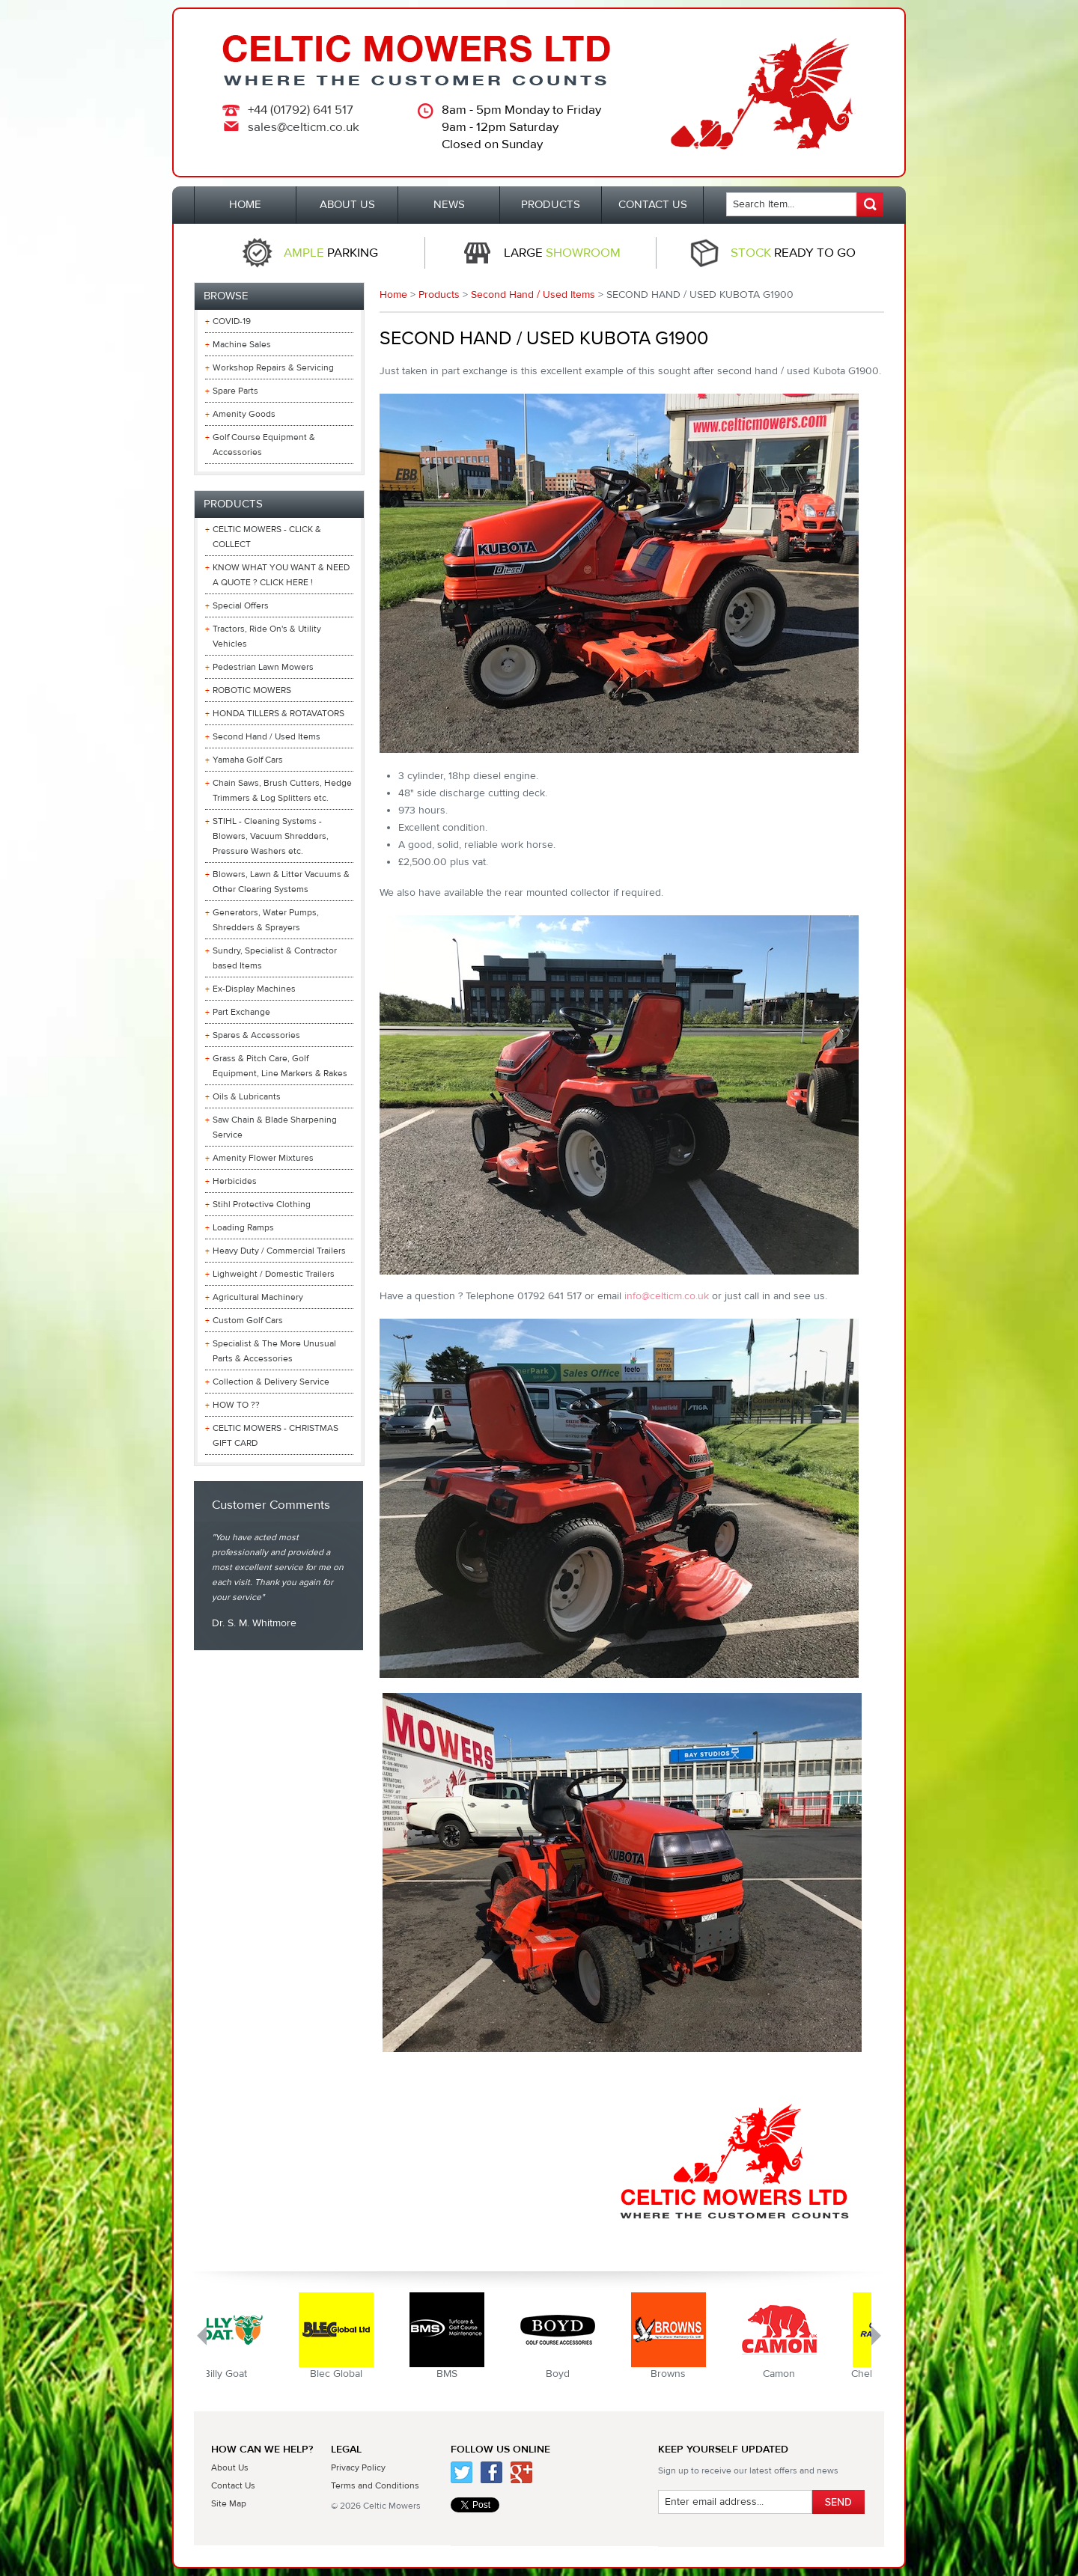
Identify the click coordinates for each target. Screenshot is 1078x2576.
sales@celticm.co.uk (303, 127)
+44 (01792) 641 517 (300, 110)
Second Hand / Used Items (533, 295)
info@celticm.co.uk (666, 1296)
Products (439, 295)
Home (393, 295)
